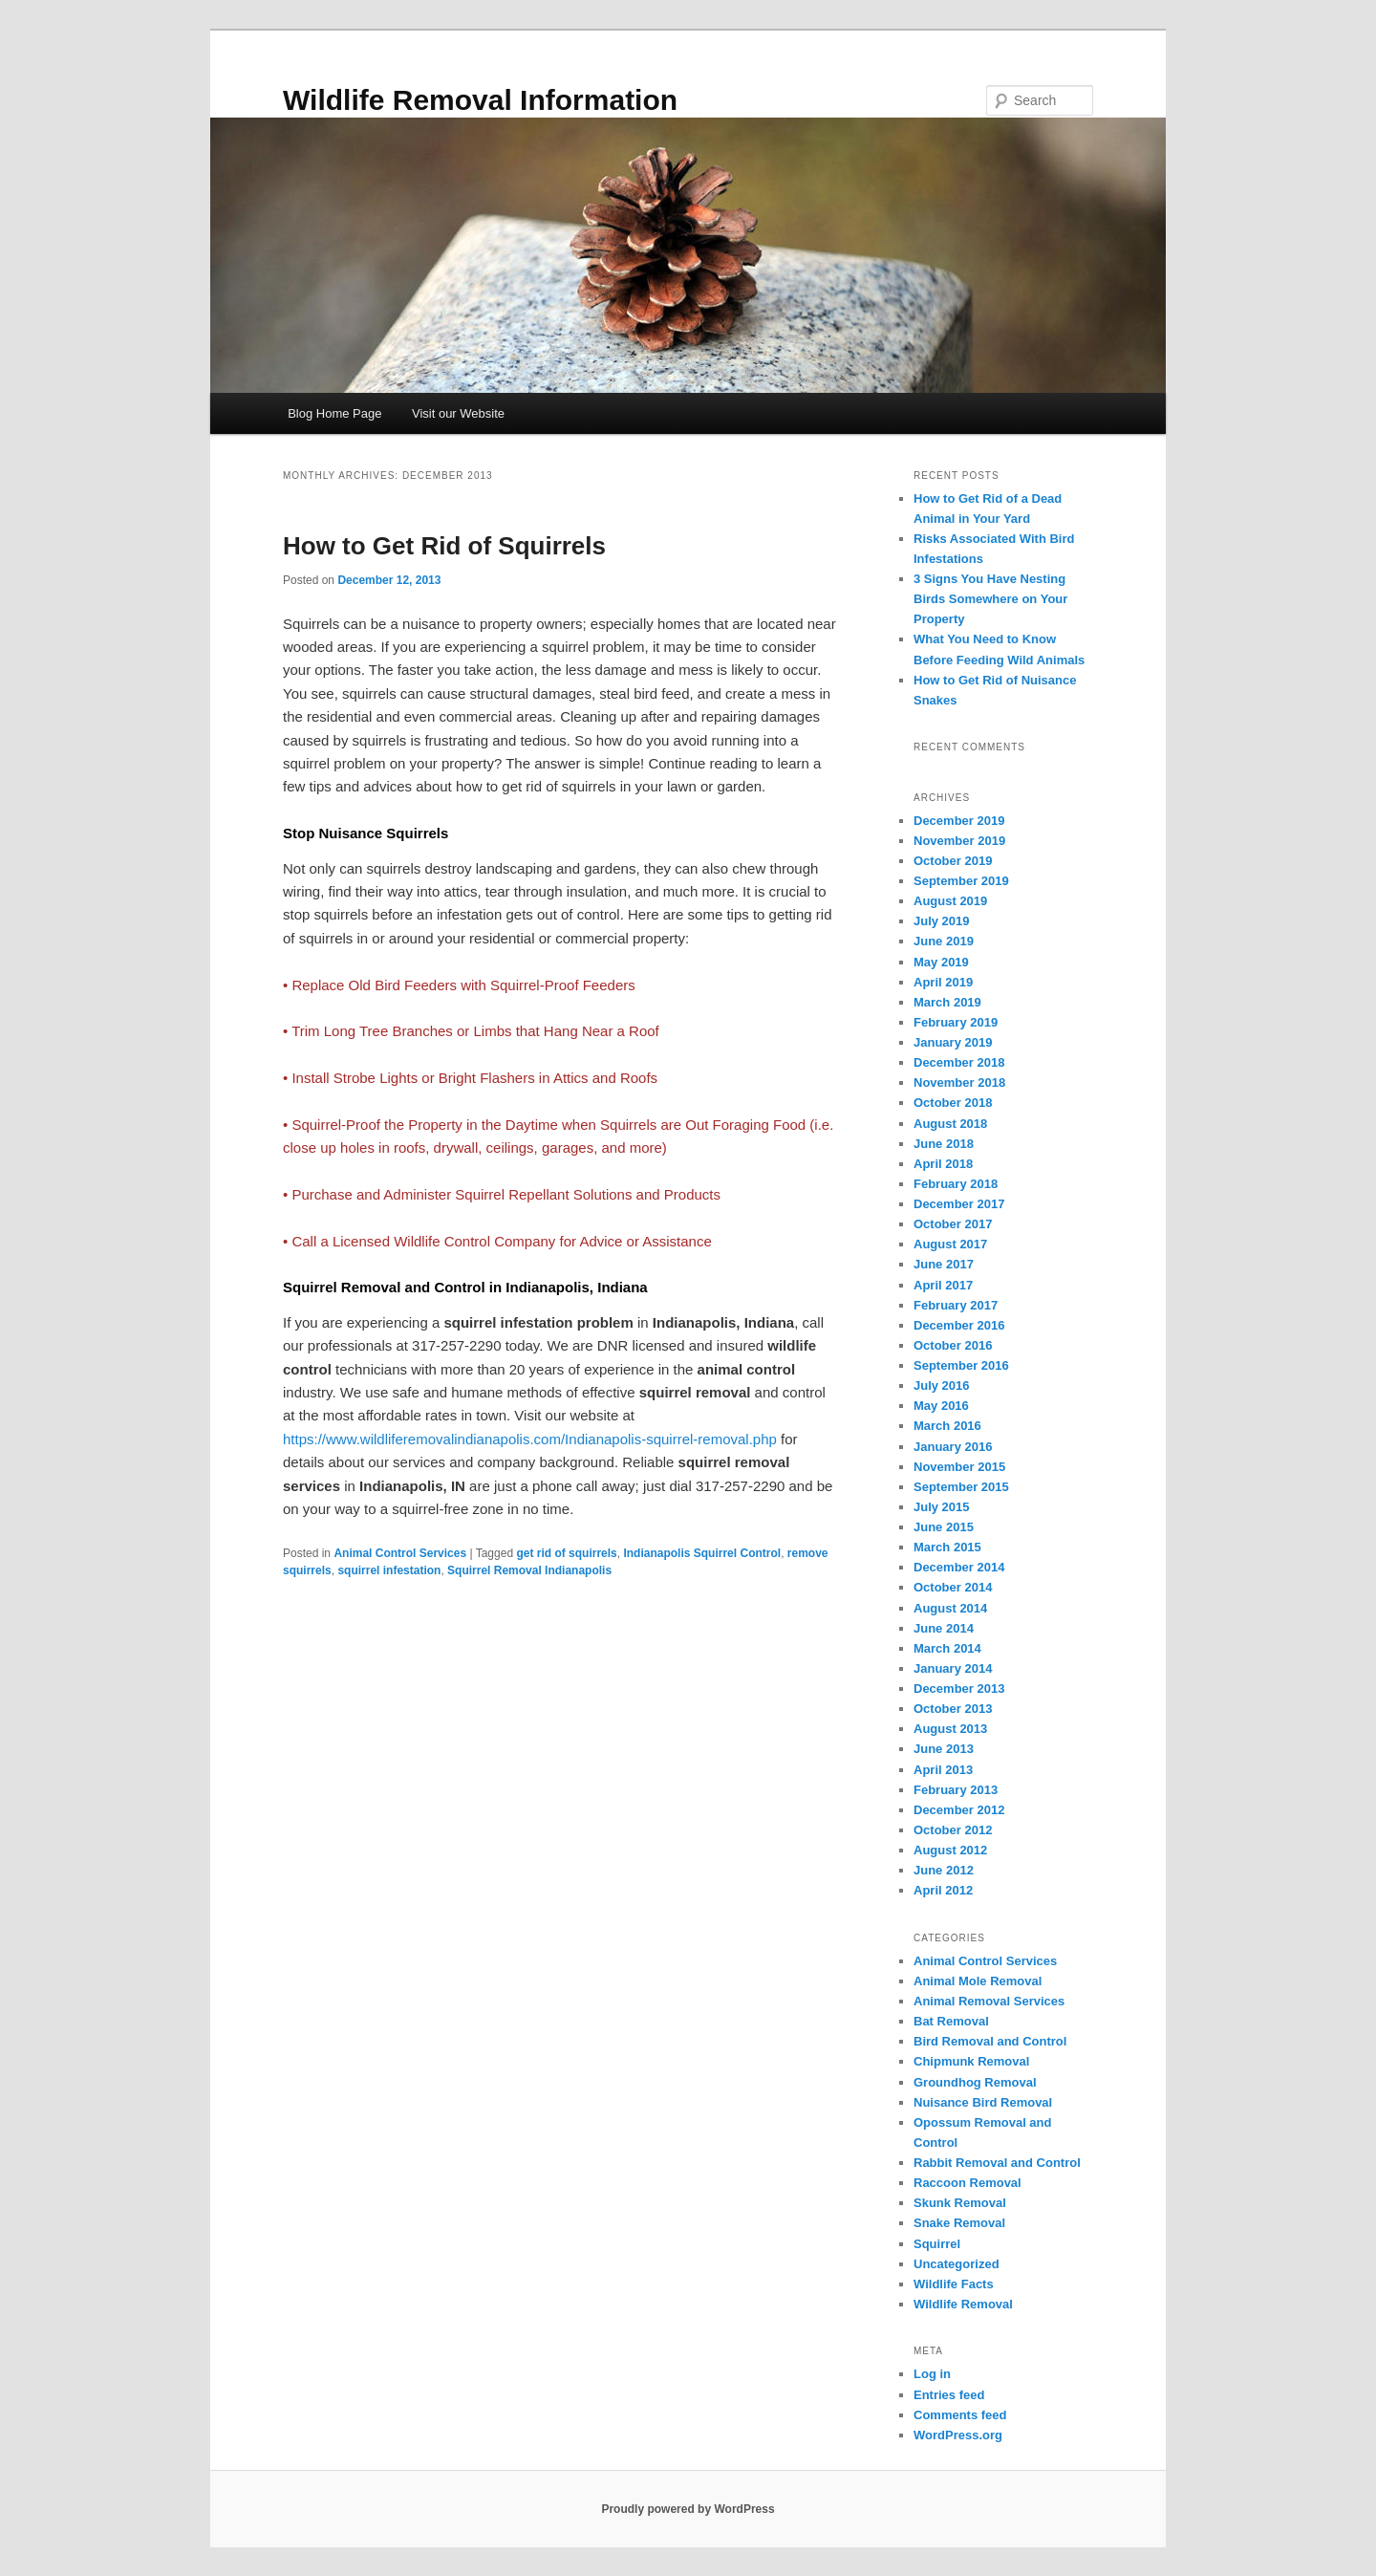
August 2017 (950, 1244)
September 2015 (961, 1487)
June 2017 (944, 1264)
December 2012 (959, 1810)
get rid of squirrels (566, 1553)
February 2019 (956, 1022)
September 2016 (961, 1365)
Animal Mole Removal (978, 1981)
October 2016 (953, 1345)
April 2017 (943, 1285)
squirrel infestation (389, 1570)
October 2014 (953, 1587)
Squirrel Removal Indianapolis (529, 1570)
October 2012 (953, 1830)
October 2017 (953, 1224)
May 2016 (941, 1405)
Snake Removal (959, 2223)
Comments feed (960, 2415)
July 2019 (942, 921)
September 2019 (961, 881)
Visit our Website (458, 413)
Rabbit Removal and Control (997, 2162)
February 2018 (956, 1184)
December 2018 (959, 1062)
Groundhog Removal (975, 2082)
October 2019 (953, 861)
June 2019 (944, 941)
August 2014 (950, 1608)
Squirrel (937, 2244)
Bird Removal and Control (990, 2041)
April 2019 (943, 982)
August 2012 (950, 1850)
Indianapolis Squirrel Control (702, 1553)
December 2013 (959, 1688)
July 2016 (942, 1385)
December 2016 (959, 1325)
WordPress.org (958, 2435)
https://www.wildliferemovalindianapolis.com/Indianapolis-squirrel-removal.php (530, 1439)
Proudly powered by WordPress (687, 2509)
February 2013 (956, 1790)
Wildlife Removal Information (480, 100)
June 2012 (944, 1870)
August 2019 (950, 901)
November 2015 (959, 1467)
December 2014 (959, 1567)
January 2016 (953, 1447)
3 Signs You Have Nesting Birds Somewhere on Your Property (990, 599)
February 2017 (956, 1305)
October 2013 (953, 1708)
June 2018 (944, 1143)
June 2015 (944, 1527)
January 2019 (953, 1042)
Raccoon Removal (967, 2183)
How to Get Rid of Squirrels (444, 545)
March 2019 (947, 1002)
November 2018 (959, 1082)
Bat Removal (951, 2021)
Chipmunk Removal (971, 2061)
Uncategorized (957, 2264)
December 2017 (959, 1204)
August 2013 (950, 1728)
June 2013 (944, 1749)
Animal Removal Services (989, 2001)
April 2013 (943, 1770)
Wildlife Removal (963, 2304)
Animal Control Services (399, 1553)
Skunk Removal (960, 2203)
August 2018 (950, 1123)
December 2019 (959, 820)
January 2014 (953, 1668)
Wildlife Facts (954, 2284)
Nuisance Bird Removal (983, 2102)
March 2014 (947, 1648)
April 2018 (943, 1164)
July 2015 (942, 1507)
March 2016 (947, 1425)
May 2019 (941, 962)
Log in (932, 2374)
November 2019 (959, 840)
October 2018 (953, 1102)
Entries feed (949, 2395)
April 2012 (943, 1890)
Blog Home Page (334, 413)
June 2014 (944, 1628)
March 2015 (947, 1547)
